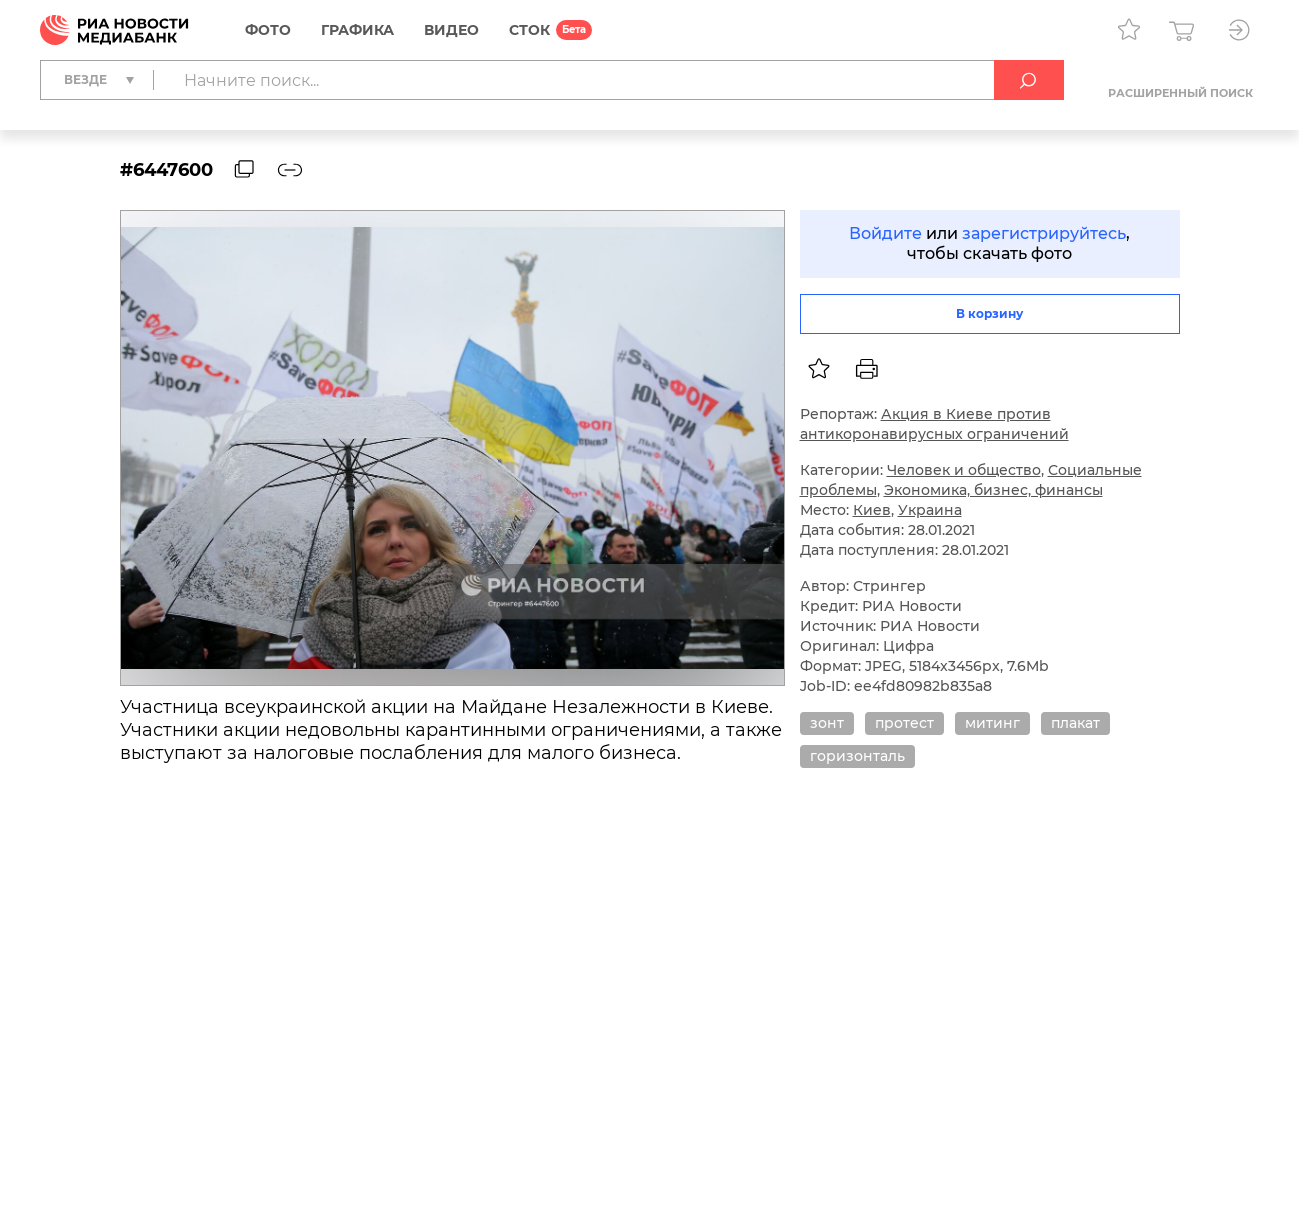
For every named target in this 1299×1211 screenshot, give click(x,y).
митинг (992, 723)
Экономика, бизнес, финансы (993, 490)
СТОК (529, 30)
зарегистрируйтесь (1044, 233)
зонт (827, 723)
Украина (930, 510)
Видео (451, 30)
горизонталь (857, 756)
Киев (872, 510)
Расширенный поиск (1180, 93)
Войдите (885, 233)
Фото (268, 30)
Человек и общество (964, 470)
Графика (357, 30)
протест (904, 723)
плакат (1075, 723)
